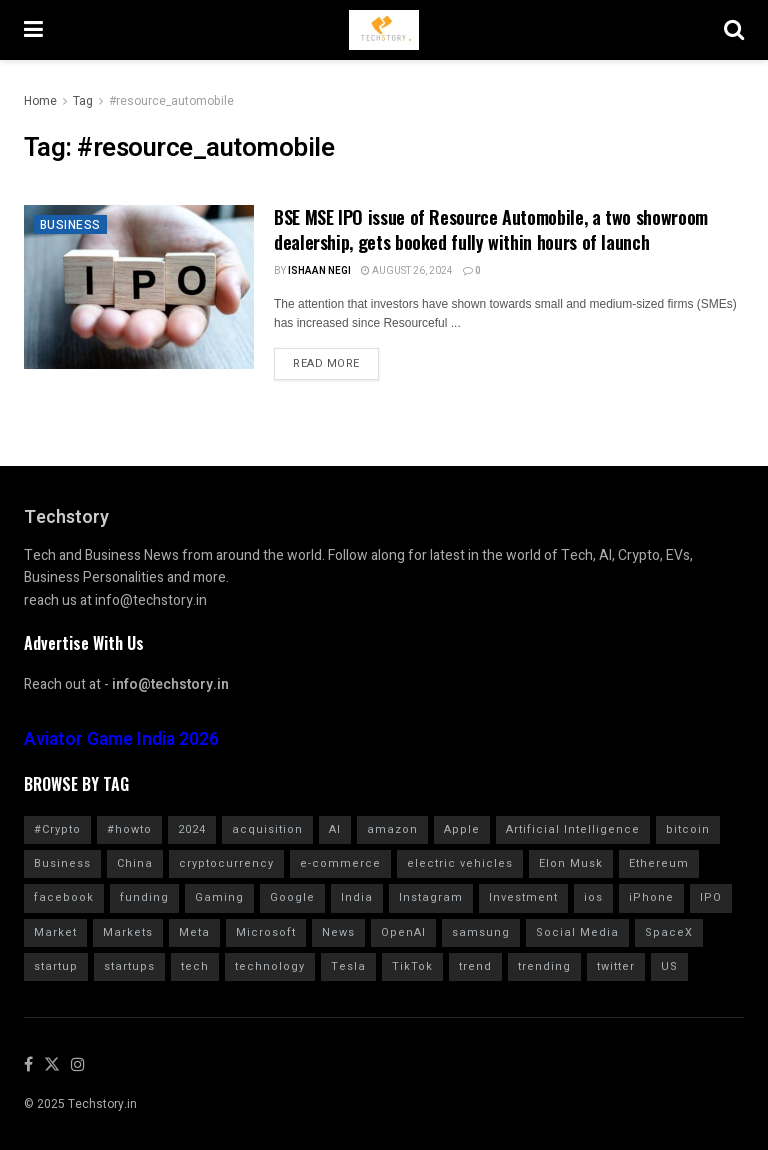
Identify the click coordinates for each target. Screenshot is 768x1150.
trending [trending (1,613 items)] (544, 966)
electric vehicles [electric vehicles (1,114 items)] (460, 863)
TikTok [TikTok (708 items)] (412, 966)
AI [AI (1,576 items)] (335, 829)
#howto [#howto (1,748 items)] (129, 829)
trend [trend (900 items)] (475, 966)
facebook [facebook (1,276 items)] (64, 897)
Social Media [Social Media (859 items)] (577, 932)
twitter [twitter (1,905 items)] (616, 966)
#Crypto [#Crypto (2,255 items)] (57, 829)
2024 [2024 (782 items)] (192, 829)
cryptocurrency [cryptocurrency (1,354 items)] (226, 863)
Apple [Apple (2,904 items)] (462, 829)
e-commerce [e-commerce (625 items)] (340, 863)
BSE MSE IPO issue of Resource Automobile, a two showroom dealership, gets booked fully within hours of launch (491, 229)
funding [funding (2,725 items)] (144, 897)
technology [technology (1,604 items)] (270, 966)
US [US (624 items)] (669, 966)
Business (70, 225)
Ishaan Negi (319, 271)
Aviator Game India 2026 (121, 739)
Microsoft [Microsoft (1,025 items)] (266, 932)
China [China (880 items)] (135, 863)
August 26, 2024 (407, 271)
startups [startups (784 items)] (129, 966)
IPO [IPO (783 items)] (711, 897)
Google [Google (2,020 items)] (292, 897)
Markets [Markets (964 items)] (128, 932)
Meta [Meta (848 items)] (194, 932)
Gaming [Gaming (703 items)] (219, 897)
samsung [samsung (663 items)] (481, 932)
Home (40, 101)
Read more (326, 363)
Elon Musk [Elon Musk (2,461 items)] (571, 863)
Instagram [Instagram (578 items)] (431, 897)
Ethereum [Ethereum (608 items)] (659, 863)
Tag (83, 101)
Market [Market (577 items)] (55, 932)
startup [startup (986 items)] (56, 966)
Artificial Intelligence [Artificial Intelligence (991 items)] (573, 829)
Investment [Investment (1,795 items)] (523, 897)
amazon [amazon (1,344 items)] (392, 829)
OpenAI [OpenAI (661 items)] (403, 932)
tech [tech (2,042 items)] (195, 966)
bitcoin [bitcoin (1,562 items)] (688, 829)
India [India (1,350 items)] (357, 897)
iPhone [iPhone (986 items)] (651, 897)
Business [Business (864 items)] (62, 863)
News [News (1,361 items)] (338, 932)
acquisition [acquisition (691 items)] (267, 829)
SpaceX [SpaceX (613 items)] (669, 932)
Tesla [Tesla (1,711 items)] (348, 966)
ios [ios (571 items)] (593, 897)
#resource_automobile (171, 101)
